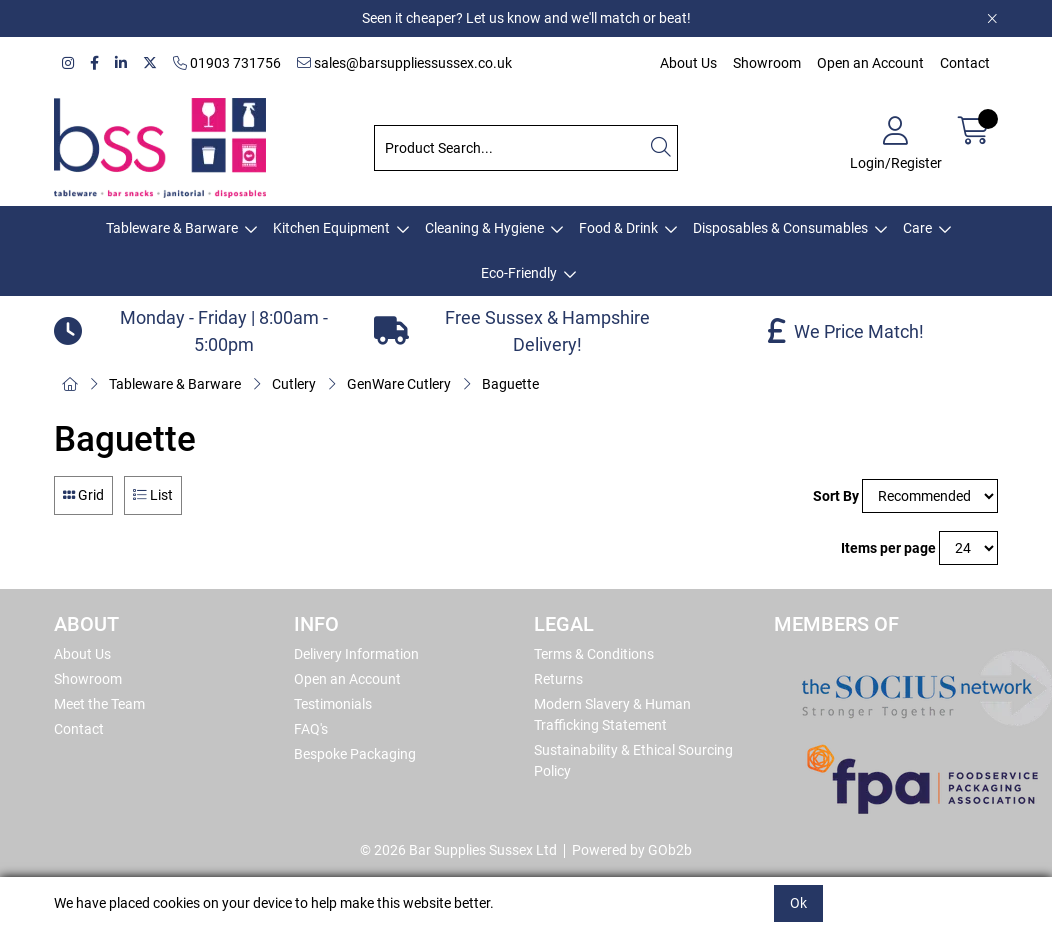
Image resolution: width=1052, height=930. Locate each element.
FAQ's (311, 729)
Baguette (510, 384)
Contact (965, 63)
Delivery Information (356, 654)
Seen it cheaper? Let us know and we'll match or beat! (526, 18)
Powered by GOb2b (632, 850)
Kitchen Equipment (331, 228)
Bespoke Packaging (355, 754)
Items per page (888, 548)
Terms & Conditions (594, 654)
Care (917, 228)
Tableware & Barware (172, 228)
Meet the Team (99, 704)
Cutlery (294, 384)
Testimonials (333, 704)
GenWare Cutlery (399, 384)
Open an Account (870, 63)
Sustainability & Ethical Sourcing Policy (633, 760)
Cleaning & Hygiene (484, 228)
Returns (558, 679)
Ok (798, 903)
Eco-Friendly (519, 273)
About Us (688, 63)
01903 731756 (227, 63)
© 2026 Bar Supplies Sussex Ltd (458, 850)
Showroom (767, 63)
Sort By (836, 496)
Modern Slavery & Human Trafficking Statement (612, 714)
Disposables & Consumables (780, 228)
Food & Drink (618, 228)
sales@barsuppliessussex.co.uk (404, 63)
